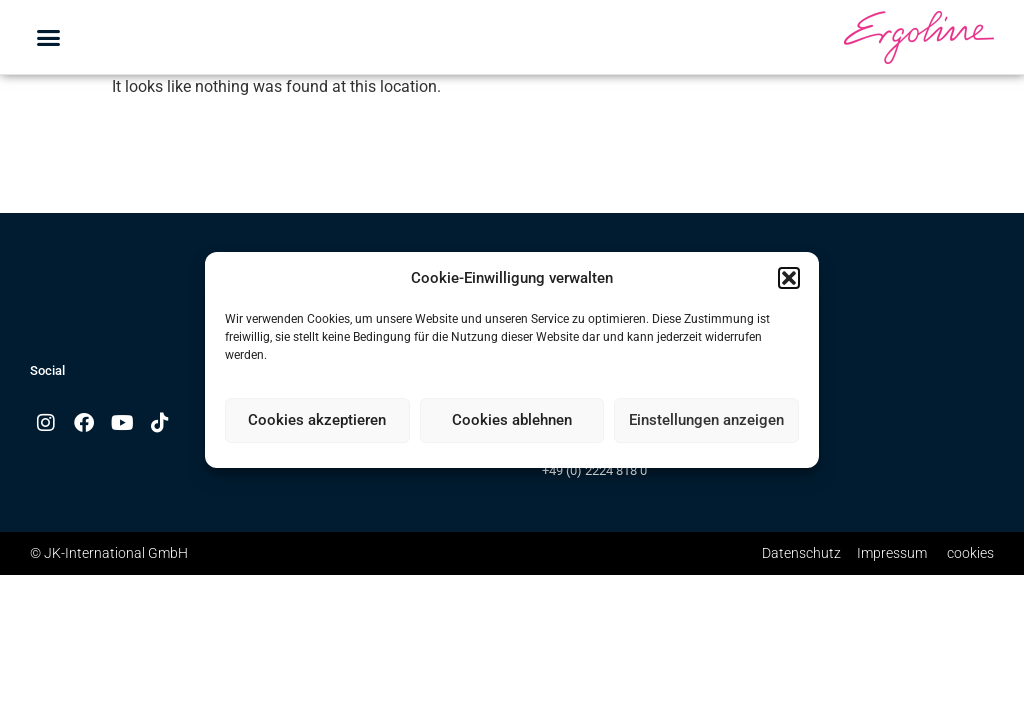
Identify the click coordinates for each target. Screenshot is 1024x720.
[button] (789, 278)
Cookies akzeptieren (317, 420)
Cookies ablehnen (512, 420)
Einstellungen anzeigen (706, 420)
